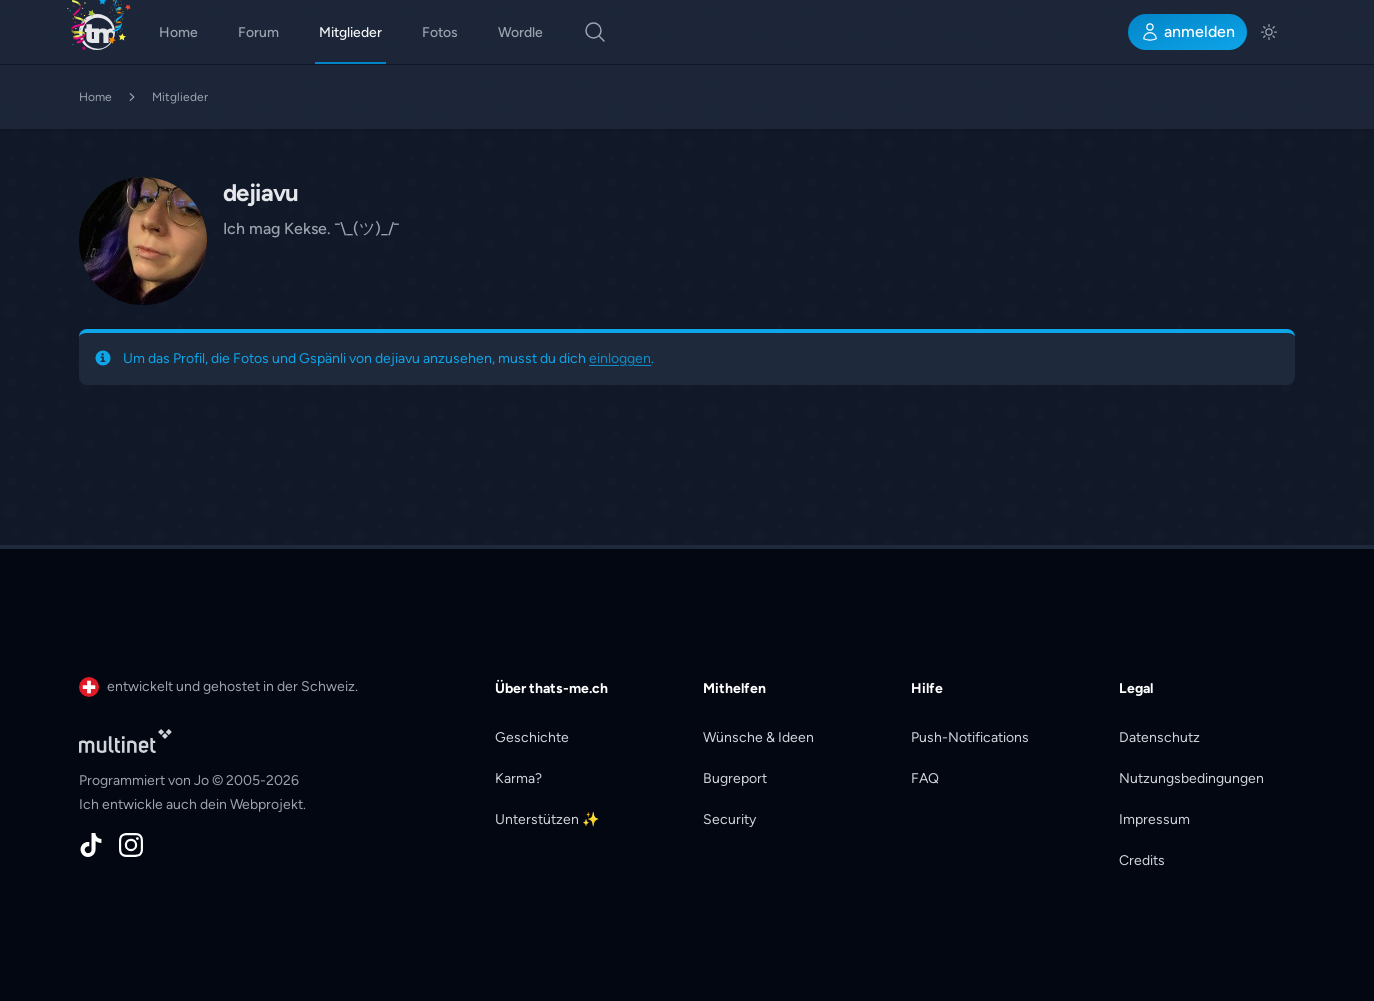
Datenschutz (1159, 737)
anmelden (1187, 32)
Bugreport (735, 778)
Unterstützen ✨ (547, 819)
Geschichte (532, 737)
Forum (258, 32)
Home (178, 32)
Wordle (520, 32)
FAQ (925, 778)
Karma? (518, 778)
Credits (1142, 860)
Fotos (440, 32)
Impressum (1154, 819)
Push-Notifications (970, 737)
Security (729, 819)
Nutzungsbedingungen (1191, 778)
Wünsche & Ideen (758, 737)
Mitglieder (350, 32)
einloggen (620, 358)
